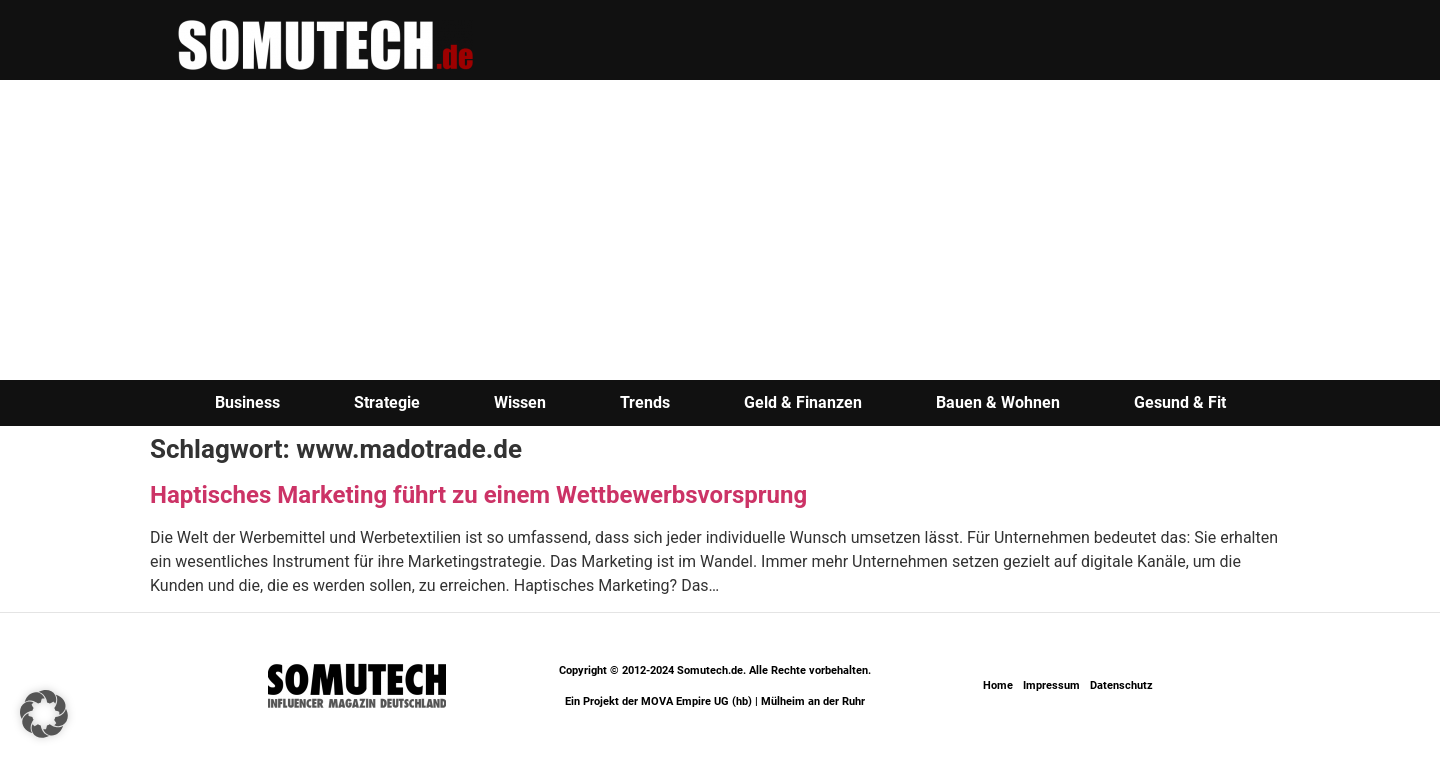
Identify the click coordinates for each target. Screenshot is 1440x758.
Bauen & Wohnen (998, 402)
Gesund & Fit (1180, 402)
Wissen (520, 402)
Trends (645, 402)
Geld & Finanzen (803, 402)
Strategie (387, 402)
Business (247, 402)
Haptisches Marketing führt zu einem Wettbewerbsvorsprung (478, 495)
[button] (44, 714)
